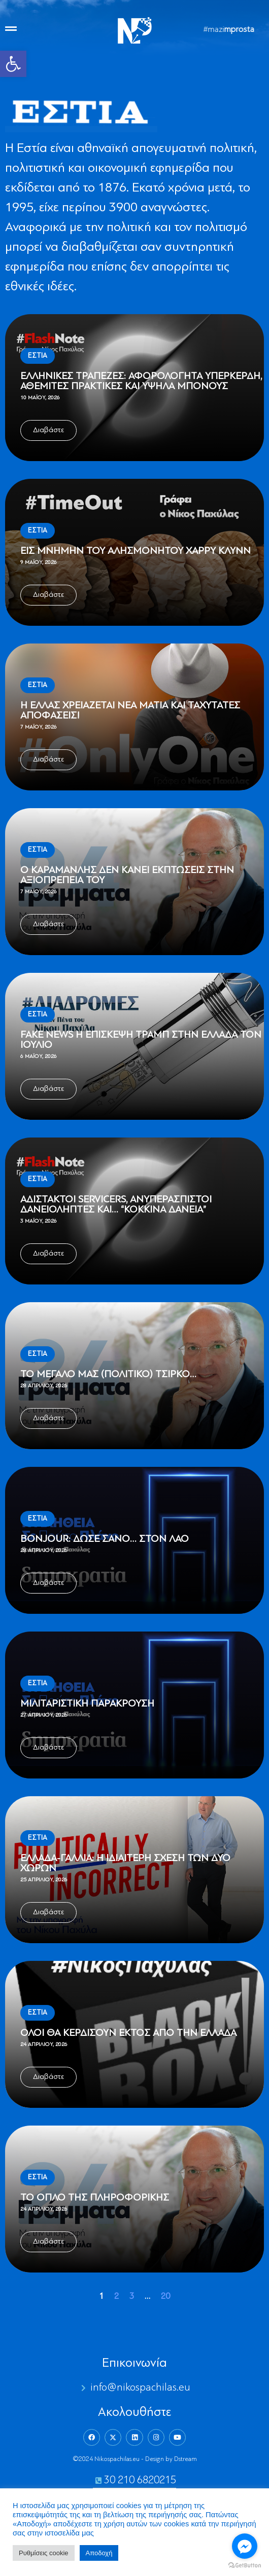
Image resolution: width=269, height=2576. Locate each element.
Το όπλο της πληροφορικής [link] (94, 2198)
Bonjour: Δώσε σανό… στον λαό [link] (104, 1539)
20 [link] (165, 2296)
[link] (13, 64)
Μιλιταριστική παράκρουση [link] (87, 1704)
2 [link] (116, 2296)
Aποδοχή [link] (99, 2553)
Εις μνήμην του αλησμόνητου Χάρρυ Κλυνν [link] (135, 551)
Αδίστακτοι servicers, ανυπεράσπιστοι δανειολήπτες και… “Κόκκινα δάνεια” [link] (116, 1205)
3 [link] (131, 2296)
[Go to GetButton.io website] (244, 2565)
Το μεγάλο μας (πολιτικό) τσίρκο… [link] (108, 1375)
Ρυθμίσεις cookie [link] (44, 2553)
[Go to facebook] (244, 2546)
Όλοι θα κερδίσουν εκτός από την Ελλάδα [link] (128, 2033)
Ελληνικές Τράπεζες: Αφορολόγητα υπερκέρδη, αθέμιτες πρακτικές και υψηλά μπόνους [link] (141, 381)
